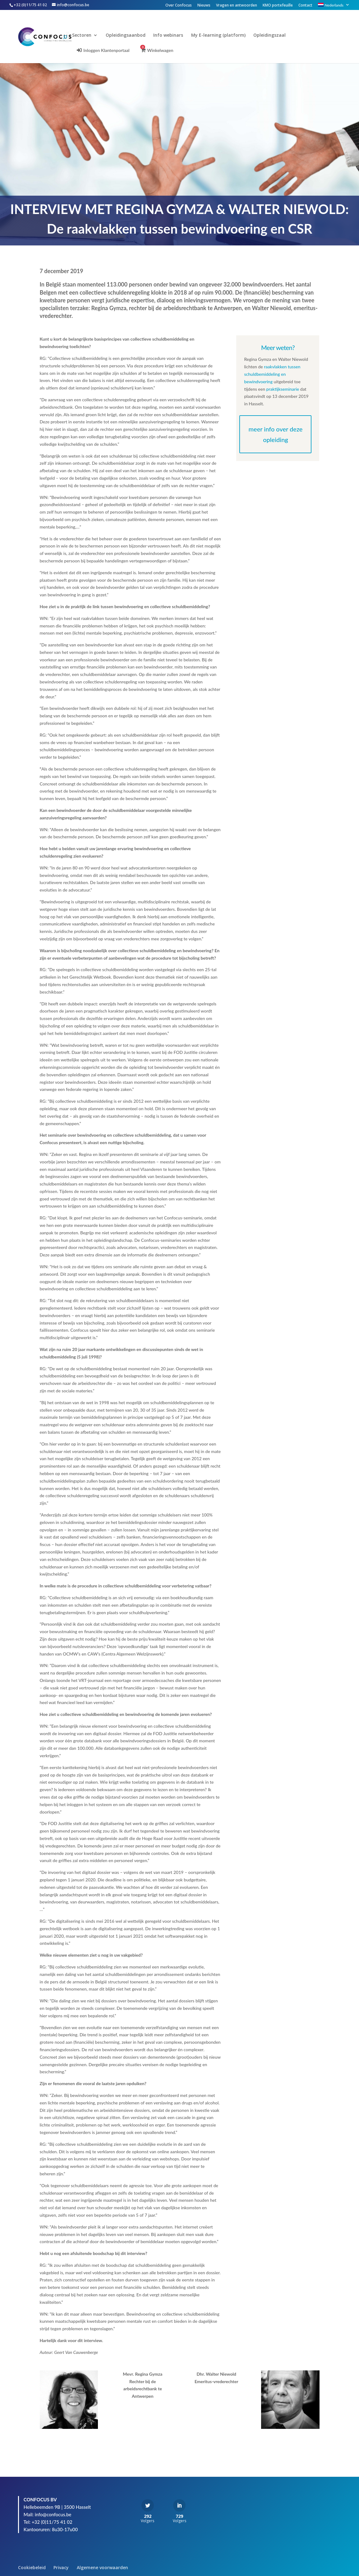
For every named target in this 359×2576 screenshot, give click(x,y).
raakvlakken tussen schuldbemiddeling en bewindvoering (272, 374)
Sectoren (88, 35)
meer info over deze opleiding (276, 434)
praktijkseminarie (282, 389)
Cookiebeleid (32, 2567)
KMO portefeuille (278, 5)
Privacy (61, 2567)
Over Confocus (178, 5)
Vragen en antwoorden (236, 5)
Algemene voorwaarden (102, 2567)
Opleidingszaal (276, 35)
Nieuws (203, 5)
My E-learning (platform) (225, 35)
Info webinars (175, 35)
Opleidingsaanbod (132, 35)
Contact (305, 5)
